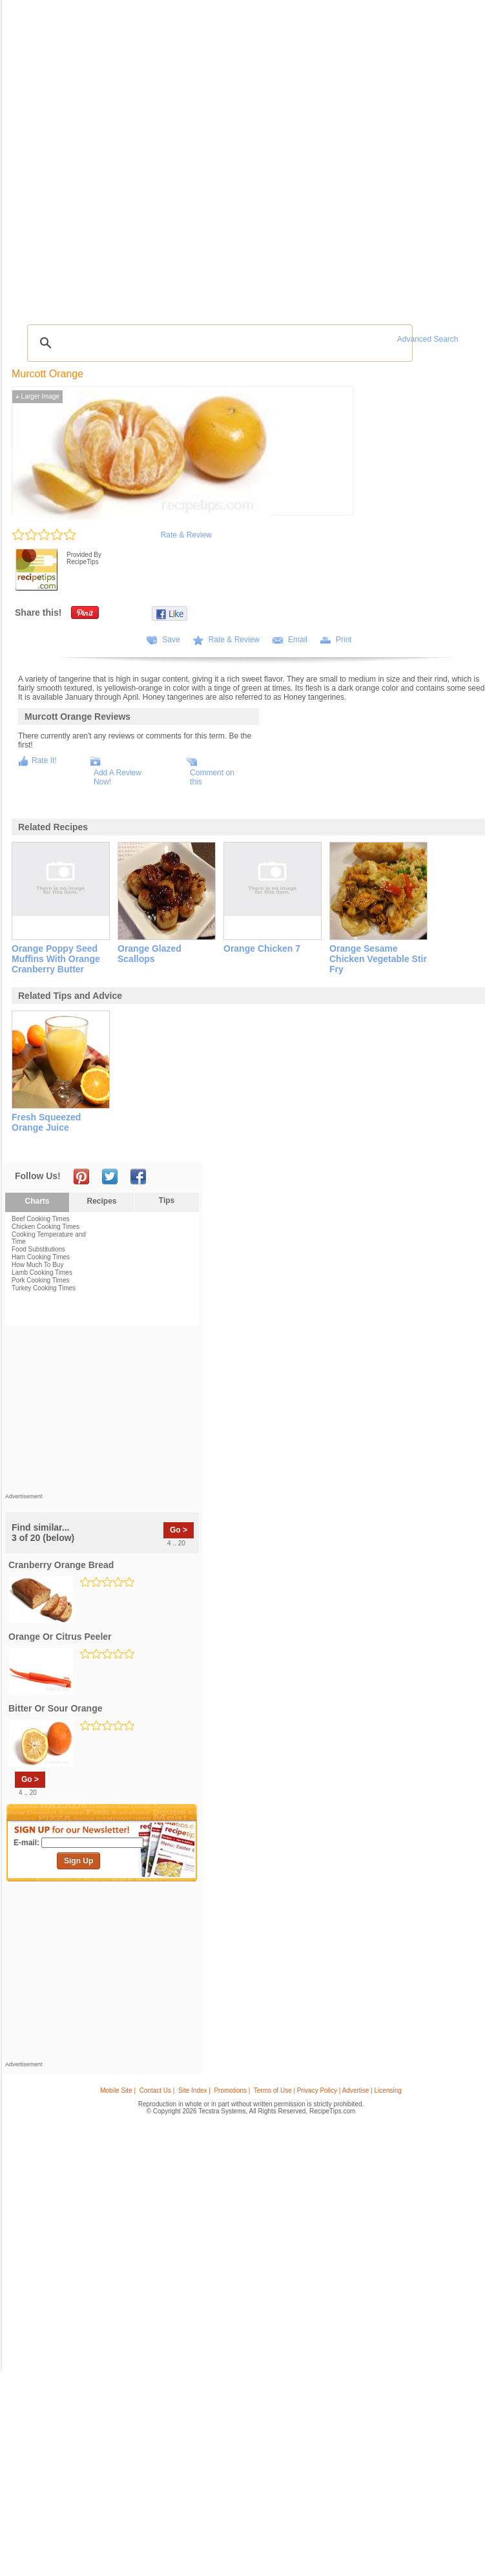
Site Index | (194, 2090)
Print (344, 639)
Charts (37, 1201)
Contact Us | (157, 2090)
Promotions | (232, 2090)
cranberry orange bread (61, 1565)
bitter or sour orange (55, 1708)
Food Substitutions (38, 1249)
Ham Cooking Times (41, 1257)
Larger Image (37, 396)
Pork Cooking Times (40, 1280)
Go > (178, 1529)
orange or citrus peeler (60, 1636)
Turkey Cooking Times (44, 1288)
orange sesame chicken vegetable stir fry (378, 958)
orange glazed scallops (149, 953)
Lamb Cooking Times (42, 1272)
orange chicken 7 (261, 948)
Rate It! (44, 760)
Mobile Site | (118, 2090)
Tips (166, 1200)
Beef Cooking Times (41, 1218)
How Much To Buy (37, 1264)
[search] (218, 343)
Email (297, 639)
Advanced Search (428, 339)
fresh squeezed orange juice (46, 1122)
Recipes (101, 1201)
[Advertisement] (102, 1412)
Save (171, 639)
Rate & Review (186, 534)
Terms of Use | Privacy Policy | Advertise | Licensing (328, 2090)
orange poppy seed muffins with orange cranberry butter (56, 958)
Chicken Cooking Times (45, 1226)
